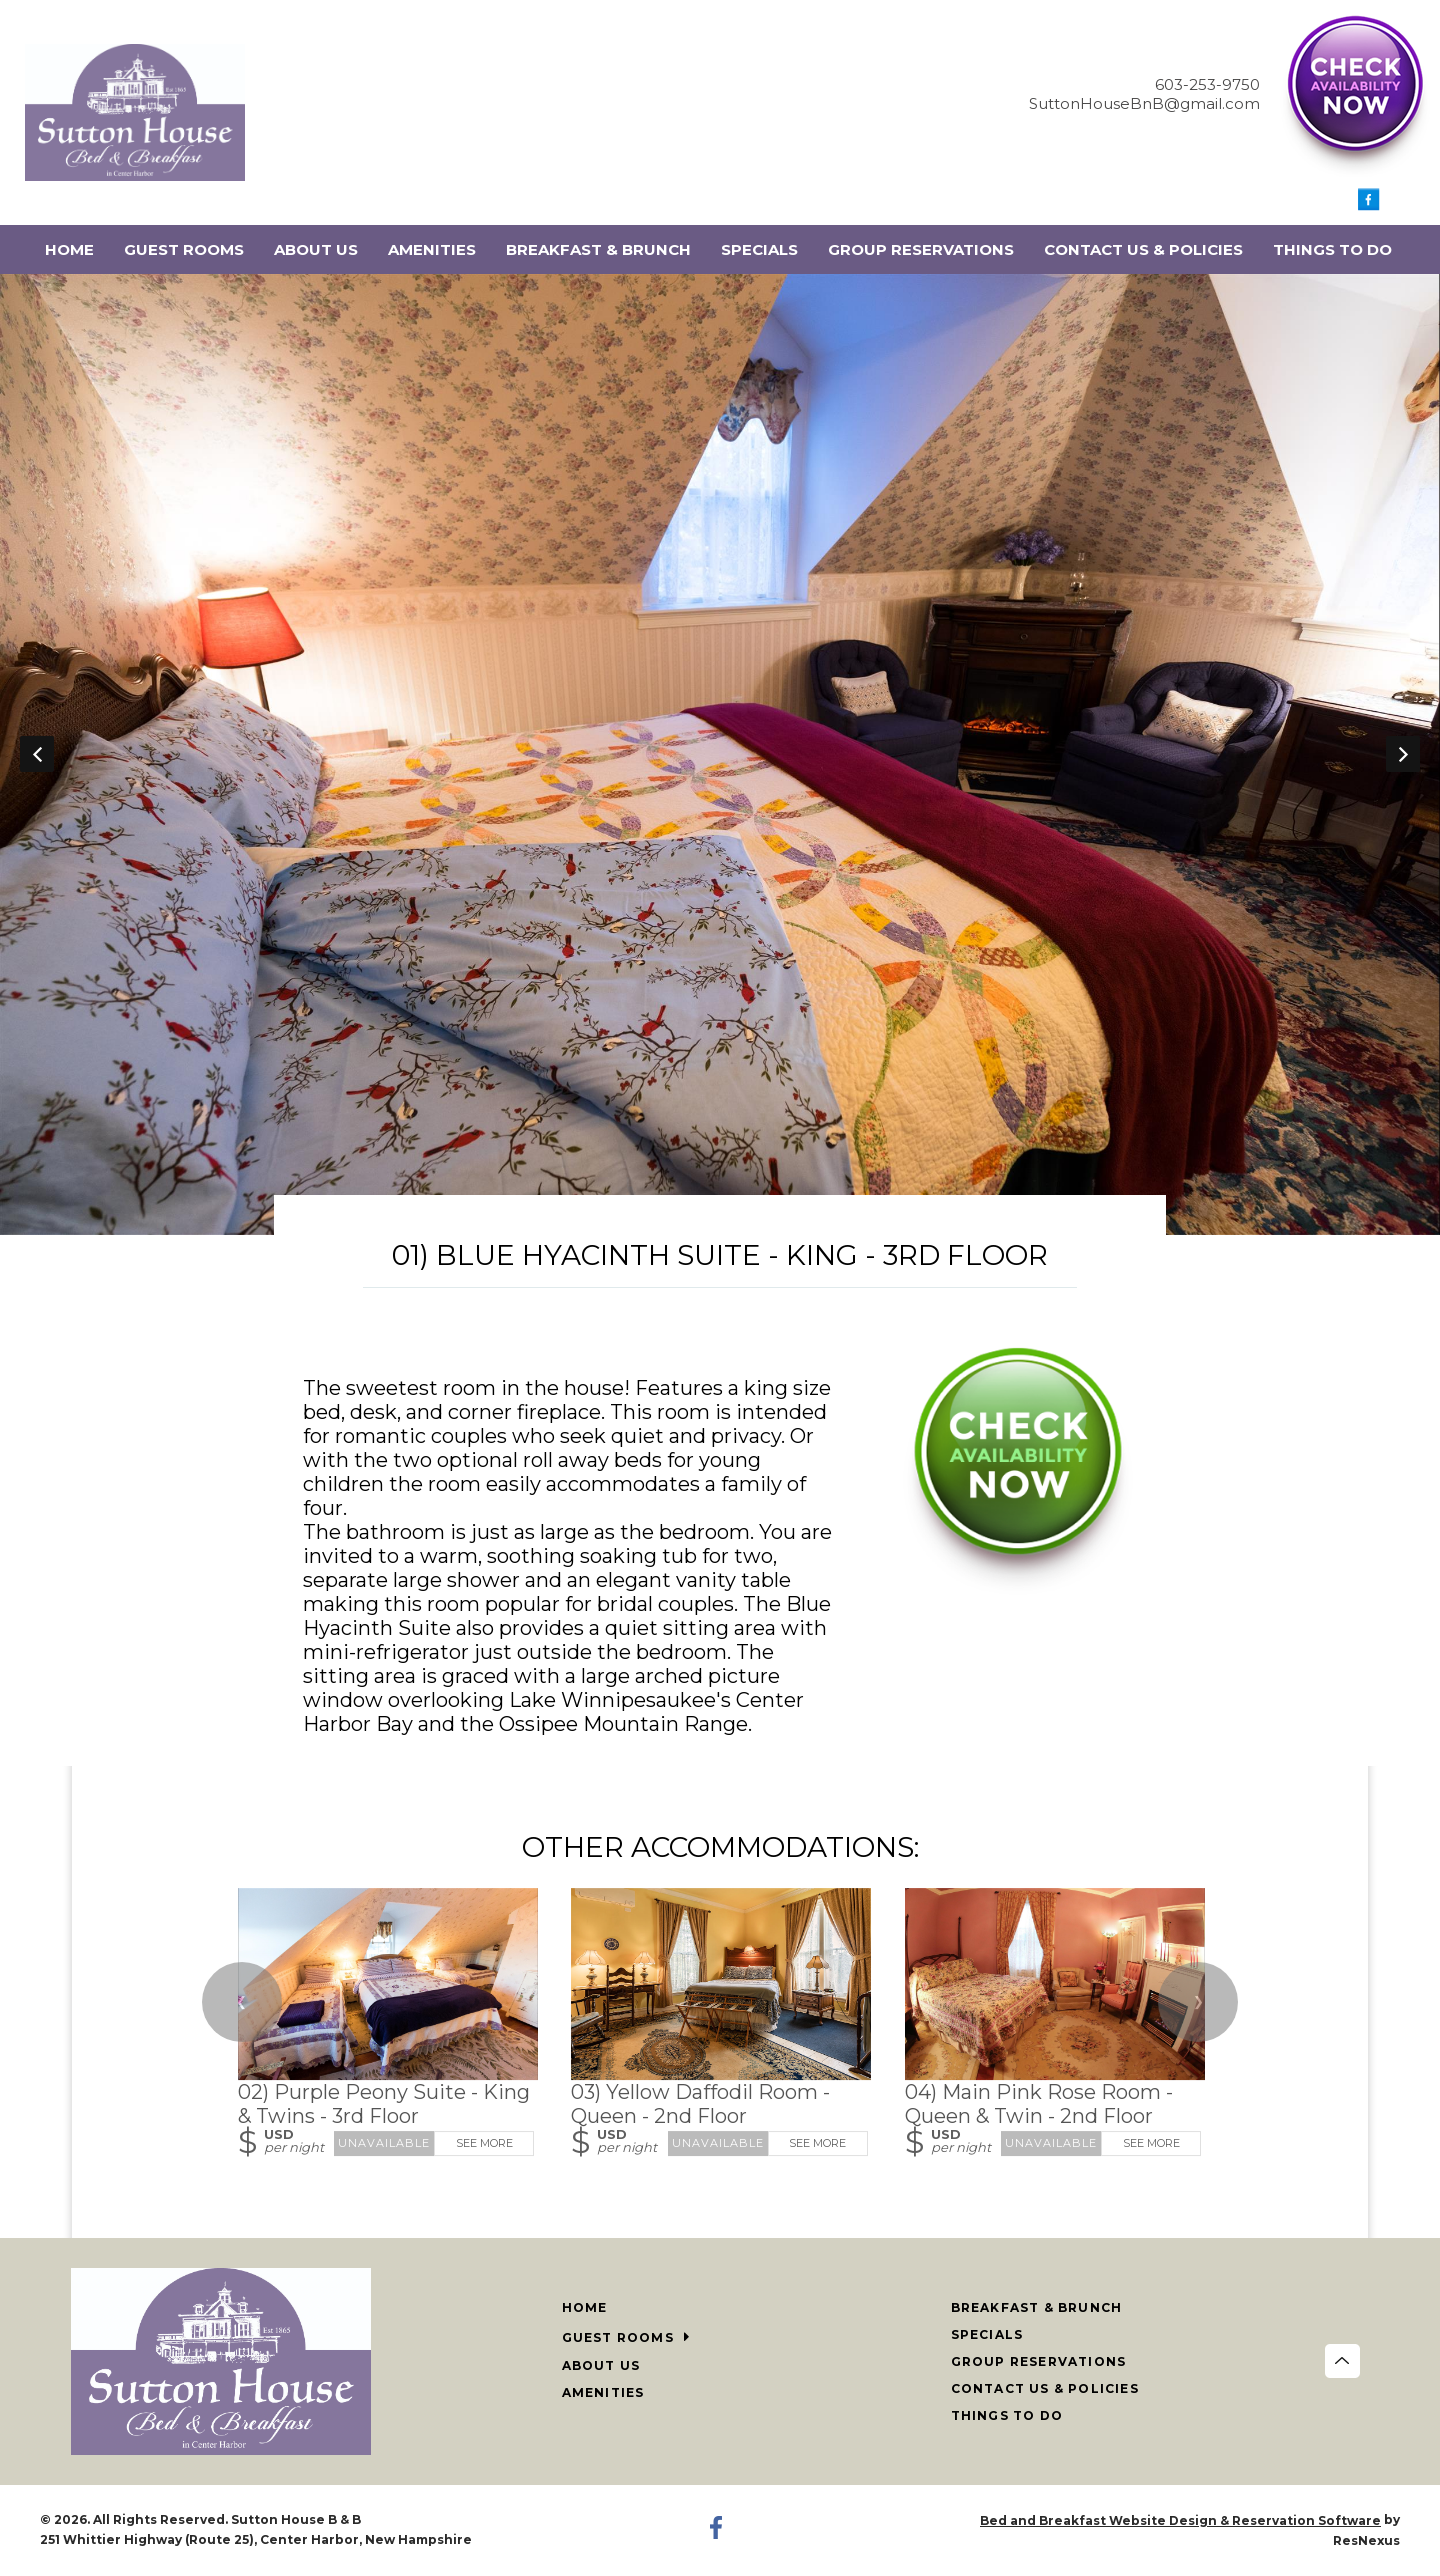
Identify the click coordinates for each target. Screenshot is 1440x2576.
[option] (720, 754)
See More (484, 2143)
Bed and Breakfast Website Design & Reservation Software (1180, 2520)
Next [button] (1403, 754)
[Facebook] (1369, 205)
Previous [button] (37, 754)
